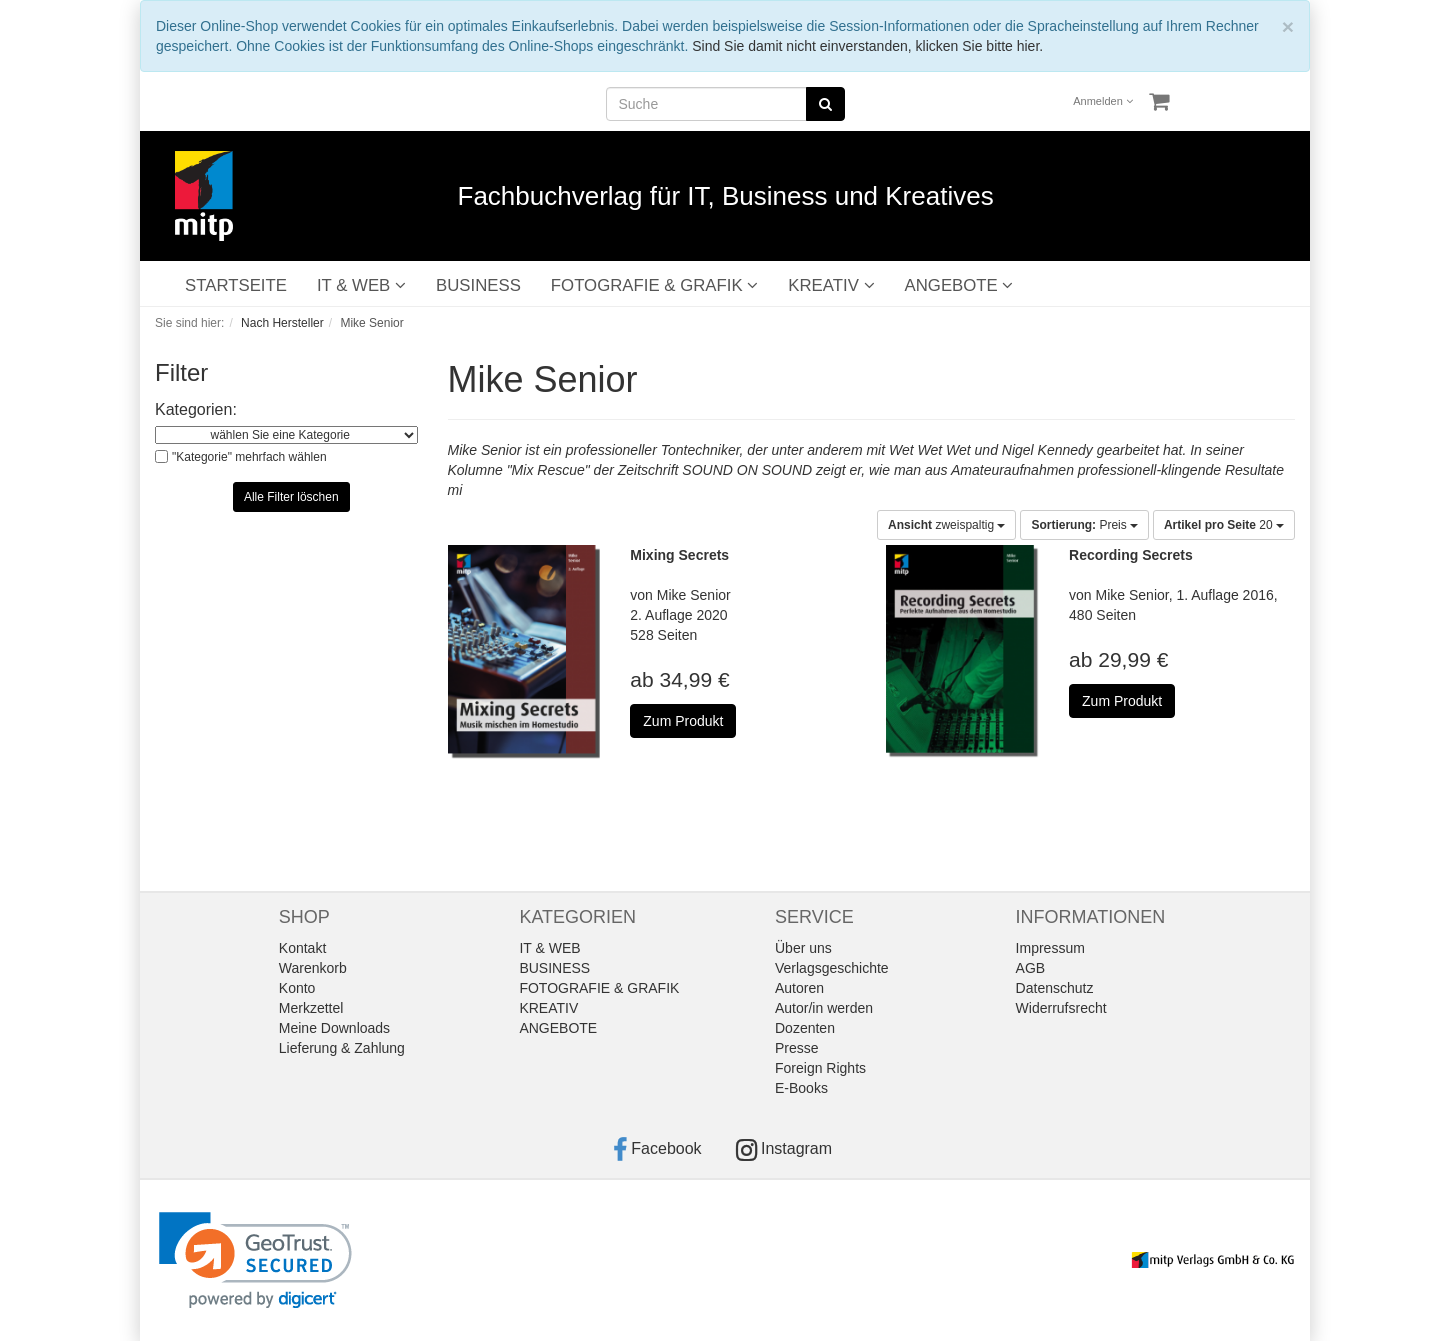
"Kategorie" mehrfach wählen (249, 457)
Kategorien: (196, 409)
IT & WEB (361, 285)
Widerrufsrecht (1061, 1008)
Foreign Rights (820, 1068)
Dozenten (805, 1028)
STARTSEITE (236, 285)
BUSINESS (478, 285)
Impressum (1050, 948)
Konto (297, 988)
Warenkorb (313, 968)
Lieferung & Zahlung (342, 1048)
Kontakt (302, 948)
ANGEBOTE (959, 285)
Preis (1084, 525)
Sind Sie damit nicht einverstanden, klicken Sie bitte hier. (867, 46)
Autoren (799, 988)
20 (1224, 525)
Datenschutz (1055, 988)
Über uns (803, 948)
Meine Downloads (334, 1028)
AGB (1031, 968)
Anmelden (1103, 101)
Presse (797, 1048)
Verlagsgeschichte (832, 968)
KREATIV (831, 285)
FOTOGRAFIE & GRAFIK (654, 285)
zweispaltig (946, 525)
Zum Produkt (683, 721)
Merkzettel (311, 1008)
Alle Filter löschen (291, 497)
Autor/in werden (824, 1008)
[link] (255, 1260)
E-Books (801, 1088)
